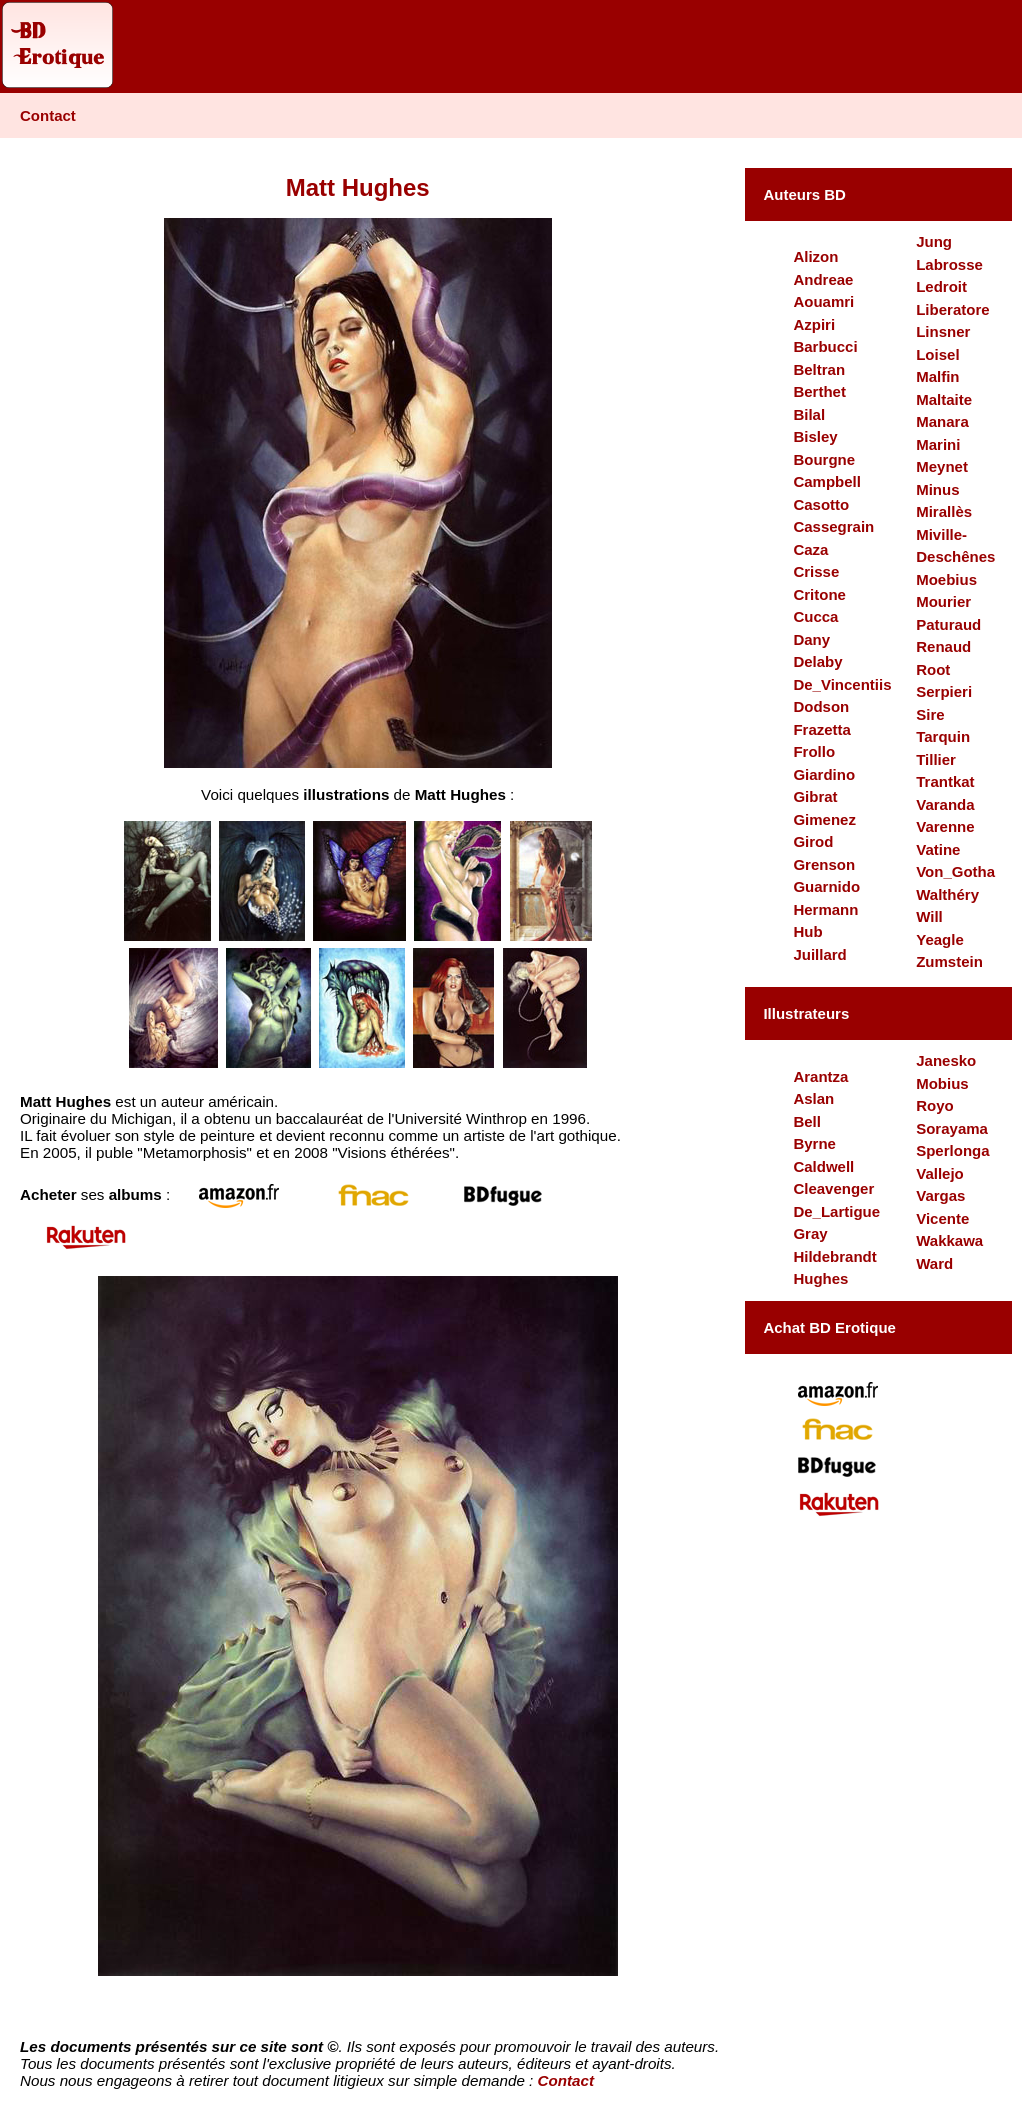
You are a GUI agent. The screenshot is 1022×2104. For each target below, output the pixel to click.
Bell (807, 1121)
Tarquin (943, 736)
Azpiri (814, 324)
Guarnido (826, 886)
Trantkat (945, 781)
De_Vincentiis (842, 684)
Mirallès (944, 511)
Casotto (821, 504)
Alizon (815, 256)
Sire (930, 714)
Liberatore (952, 309)
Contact (48, 115)
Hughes (820, 1278)
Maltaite (944, 399)
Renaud (943, 646)
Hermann (825, 909)
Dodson (821, 706)
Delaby (817, 661)
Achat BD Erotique (829, 1327)
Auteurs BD (804, 194)
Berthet (819, 391)
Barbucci (825, 346)
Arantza (820, 1076)
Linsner (943, 331)
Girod (813, 841)
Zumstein (949, 961)
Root (933, 669)
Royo (935, 1105)
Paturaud (948, 624)
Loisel (937, 354)
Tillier (936, 759)
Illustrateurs (806, 1013)
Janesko (946, 1060)
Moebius (946, 579)
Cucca (815, 616)
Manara (942, 421)
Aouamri (823, 301)
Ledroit (941, 286)
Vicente (942, 1218)
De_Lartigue (836, 1211)
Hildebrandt (834, 1256)
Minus (937, 489)
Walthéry (947, 894)
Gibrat (815, 796)
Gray (810, 1233)
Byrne (814, 1143)
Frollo (814, 751)
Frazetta (822, 729)
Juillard (819, 954)
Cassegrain (833, 526)
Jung (934, 241)
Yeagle (940, 939)
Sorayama (952, 1128)
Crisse (816, 571)
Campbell (827, 481)
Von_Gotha (955, 871)
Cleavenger (833, 1188)
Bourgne (824, 459)
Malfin (937, 376)
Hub (807, 931)
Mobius (942, 1083)
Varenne (945, 826)
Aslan (813, 1098)
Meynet (942, 466)
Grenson (824, 864)
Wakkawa (949, 1240)
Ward (934, 1263)
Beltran (819, 369)
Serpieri (944, 691)
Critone (819, 594)
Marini (938, 444)
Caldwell (823, 1166)
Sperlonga (952, 1150)
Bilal (809, 414)
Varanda (945, 804)
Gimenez (824, 819)
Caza (810, 549)
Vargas (940, 1195)
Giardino (824, 774)
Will (929, 916)
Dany (811, 639)
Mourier (943, 601)
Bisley (815, 436)
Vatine (938, 849)
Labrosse (949, 264)
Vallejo (940, 1173)
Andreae (823, 279)
